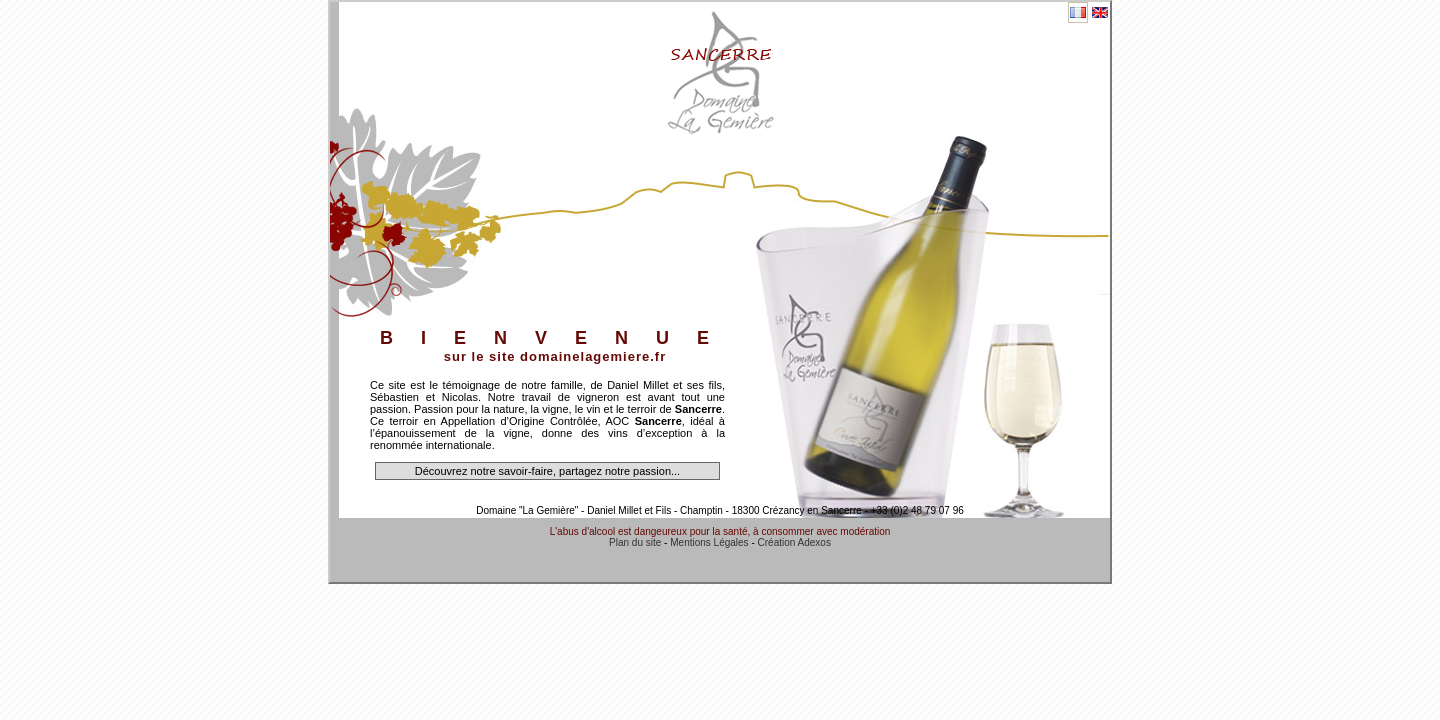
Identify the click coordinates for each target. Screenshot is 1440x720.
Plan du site (635, 542)
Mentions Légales (709, 542)
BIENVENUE (558, 338)
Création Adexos (794, 542)
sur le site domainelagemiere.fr (555, 356)
